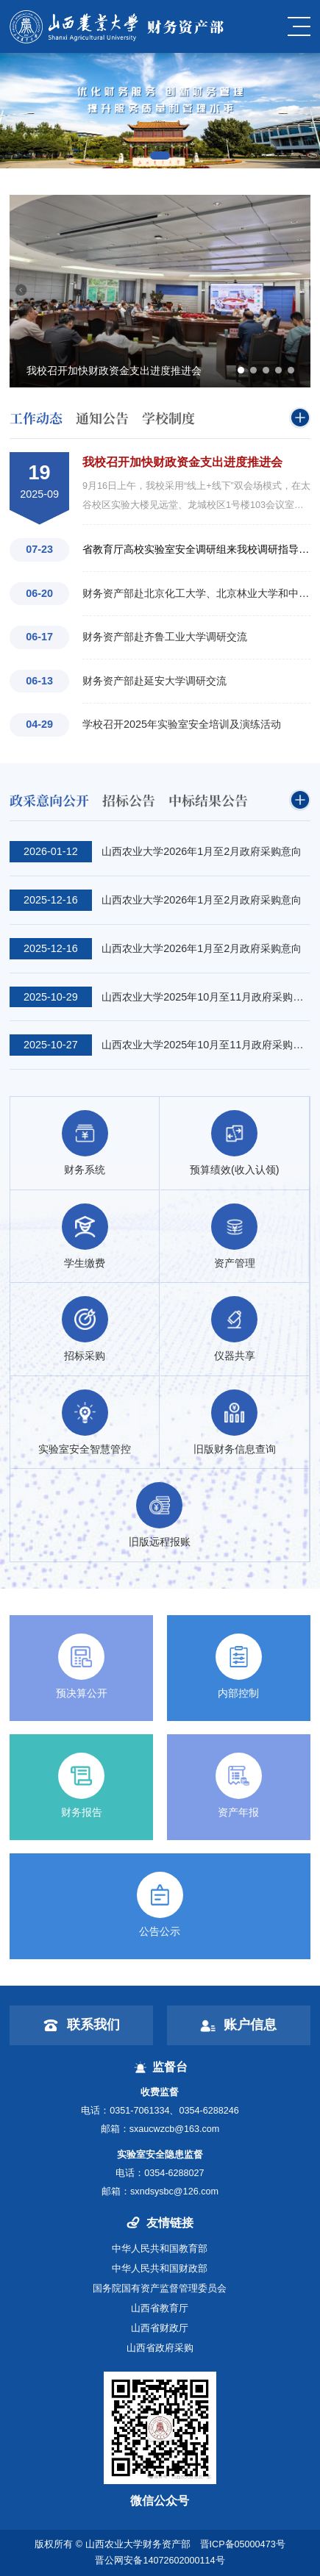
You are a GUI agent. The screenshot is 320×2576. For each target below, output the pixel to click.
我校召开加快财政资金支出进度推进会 (182, 461)
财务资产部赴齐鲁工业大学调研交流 (164, 637)
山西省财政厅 (159, 2328)
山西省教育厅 (159, 2308)
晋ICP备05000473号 (242, 2544)
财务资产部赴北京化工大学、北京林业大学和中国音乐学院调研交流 (196, 593)
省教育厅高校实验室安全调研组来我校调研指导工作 (196, 549)
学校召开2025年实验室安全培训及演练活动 (181, 724)
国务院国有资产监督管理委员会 (160, 2288)
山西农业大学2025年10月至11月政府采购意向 (206, 997)
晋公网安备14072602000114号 (159, 2560)
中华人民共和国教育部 (159, 2249)
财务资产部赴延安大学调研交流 (154, 681)
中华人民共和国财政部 (159, 2269)
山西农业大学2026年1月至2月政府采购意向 (202, 851)
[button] (160, 155)
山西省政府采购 (160, 2348)
